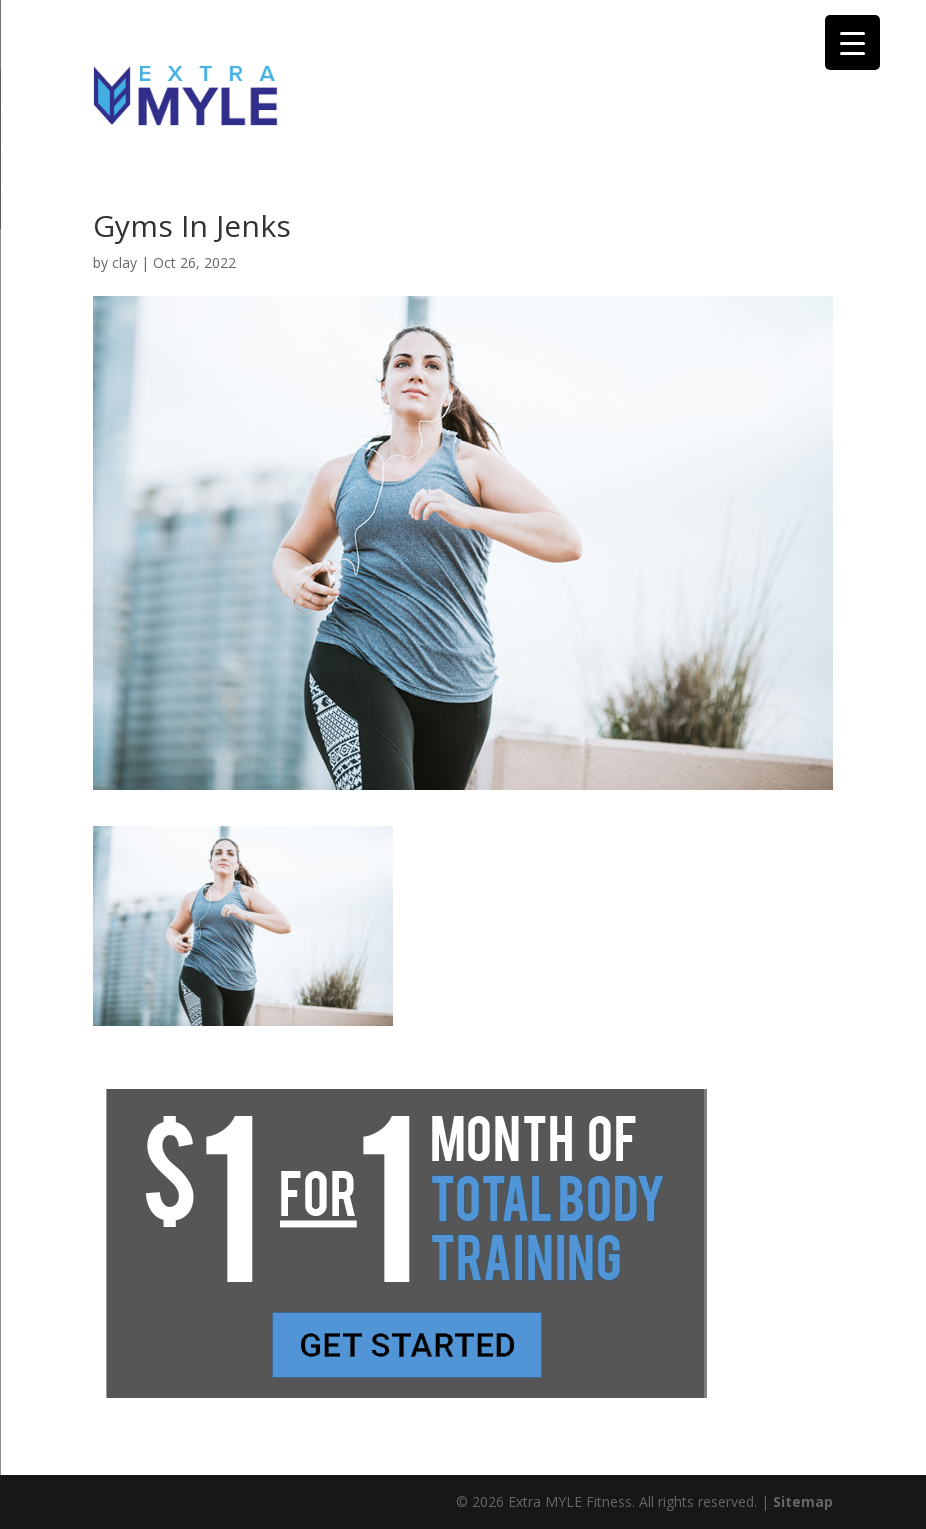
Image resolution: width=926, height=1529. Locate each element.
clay (124, 262)
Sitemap (803, 1501)
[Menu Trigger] (852, 42)
